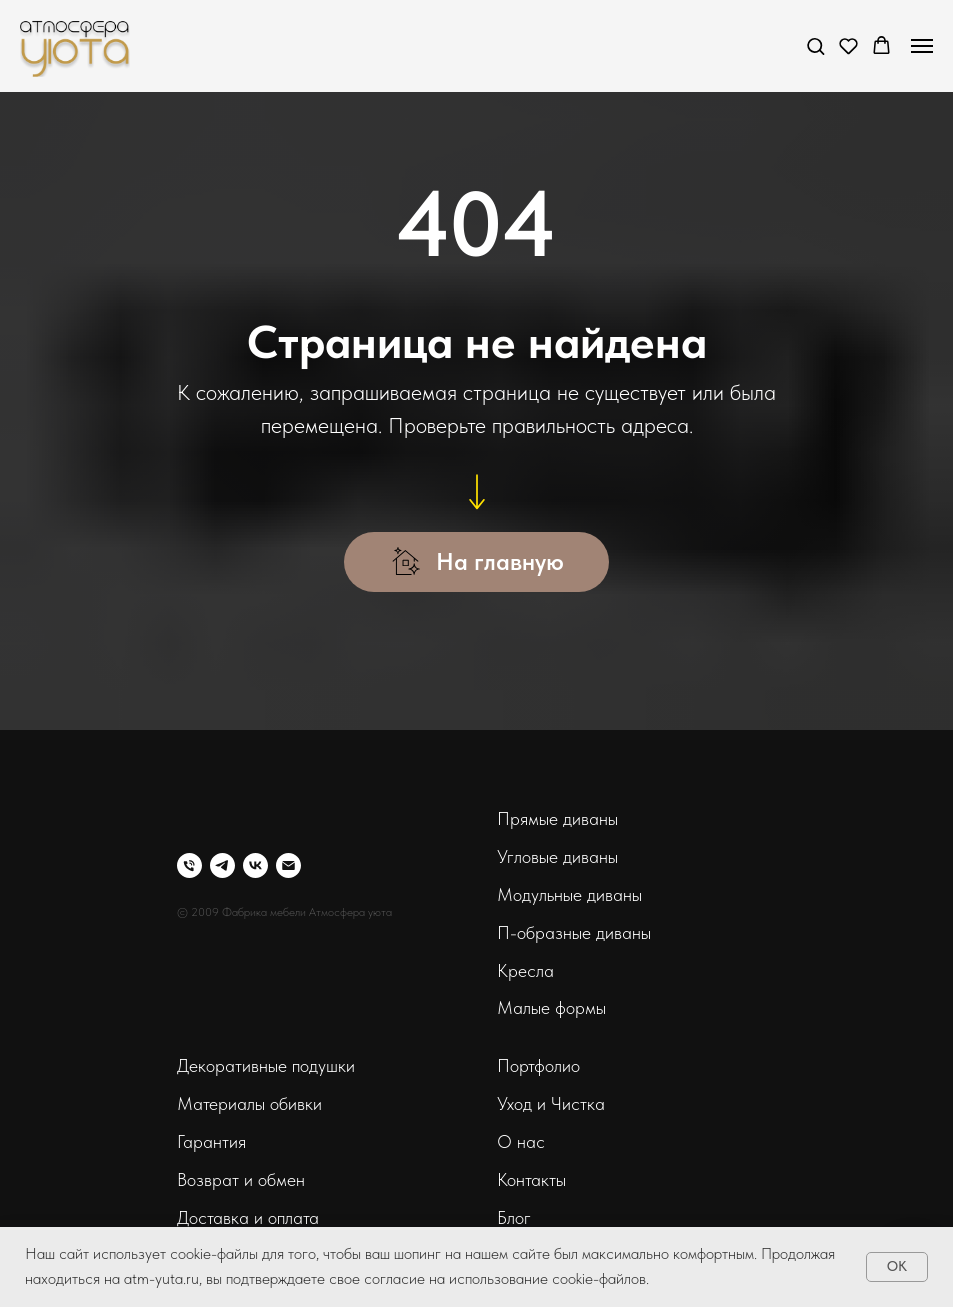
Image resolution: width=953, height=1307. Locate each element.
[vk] (255, 865)
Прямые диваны (557, 818)
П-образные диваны (574, 932)
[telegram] (222, 865)
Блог (514, 1217)
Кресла (525, 970)
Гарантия (211, 1141)
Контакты (531, 1179)
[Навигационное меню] (922, 46)
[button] (815, 45)
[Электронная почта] (288, 865)
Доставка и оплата (248, 1217)
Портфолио (538, 1065)
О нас (521, 1141)
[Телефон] (189, 865)
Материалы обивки (249, 1103)
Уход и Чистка (551, 1103)
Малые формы (551, 1007)
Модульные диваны (569, 894)
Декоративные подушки (266, 1065)
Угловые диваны (557, 856)
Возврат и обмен (241, 1179)
